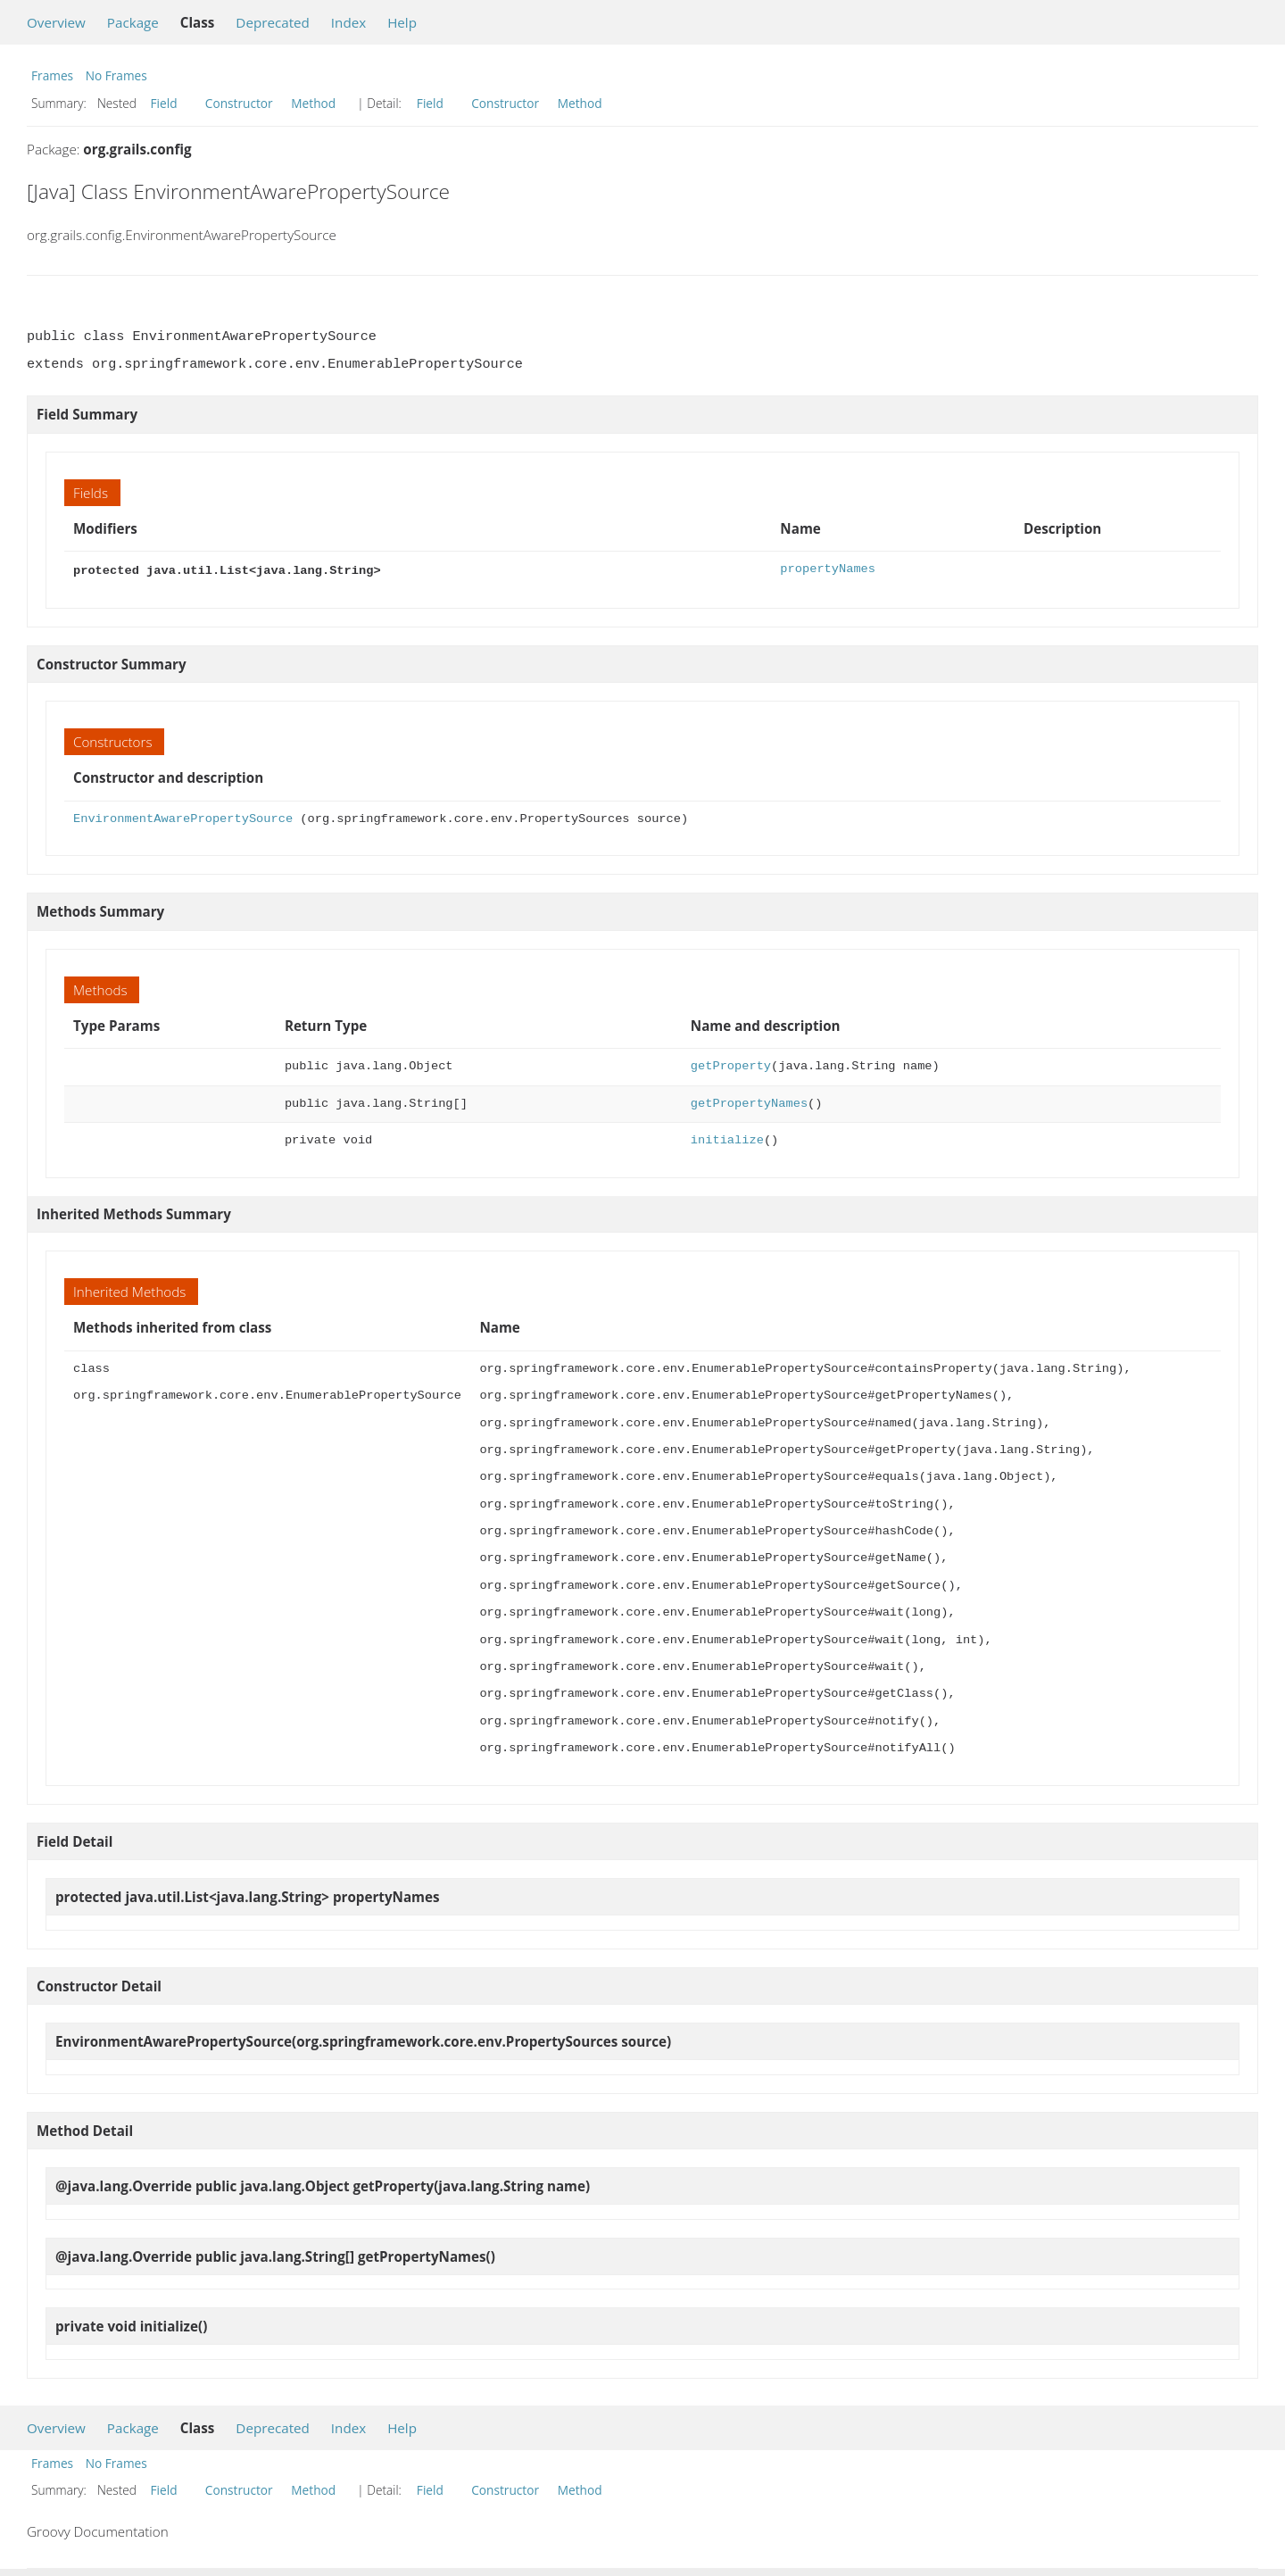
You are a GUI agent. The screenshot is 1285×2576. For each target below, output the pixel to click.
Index (348, 22)
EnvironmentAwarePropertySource (183, 817)
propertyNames (827, 569)
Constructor (239, 103)
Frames (52, 75)
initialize (727, 1138)
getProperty (731, 1064)
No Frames (116, 75)
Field (164, 103)
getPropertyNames (749, 1101)
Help (402, 22)
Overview (56, 22)
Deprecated (273, 22)
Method (313, 103)
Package (133, 22)
